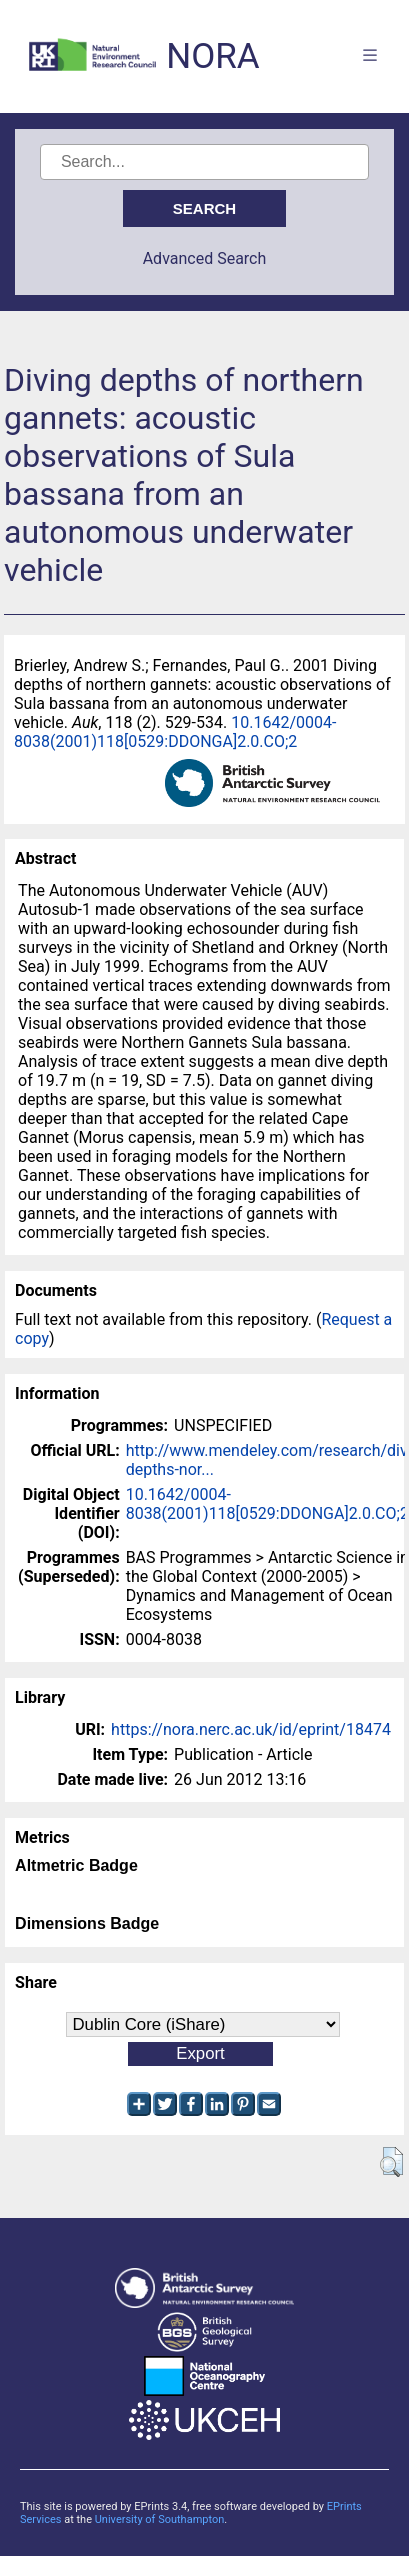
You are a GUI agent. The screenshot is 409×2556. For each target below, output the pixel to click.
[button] (391, 2162)
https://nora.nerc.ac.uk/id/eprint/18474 (251, 1729)
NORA (212, 56)
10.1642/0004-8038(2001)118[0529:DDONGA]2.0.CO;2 (175, 732)
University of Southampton (160, 2519)
